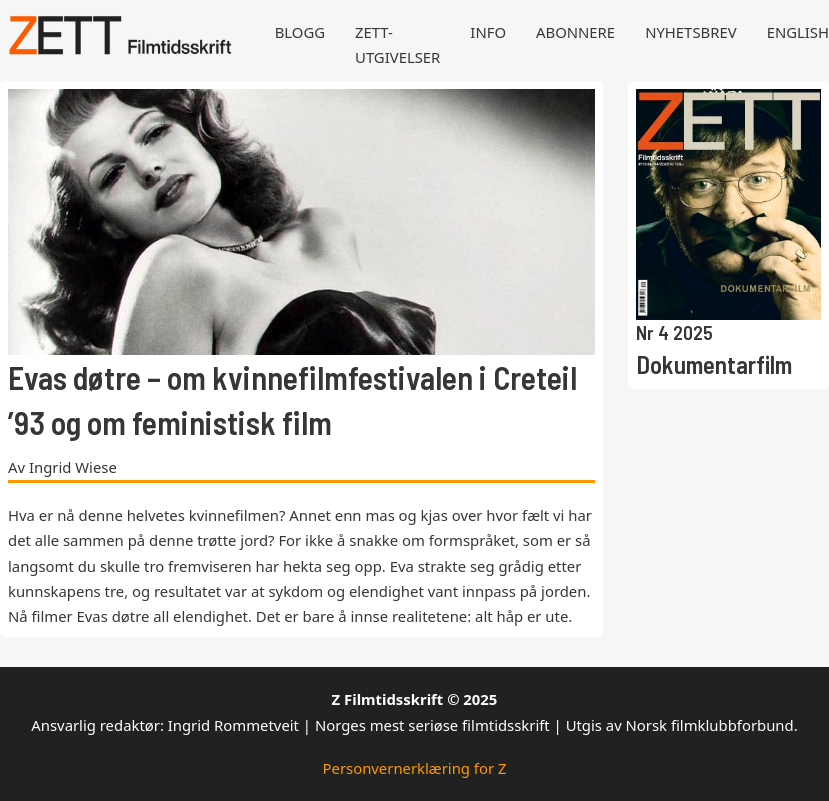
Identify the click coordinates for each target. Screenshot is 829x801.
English (798, 32)
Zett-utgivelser (397, 44)
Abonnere (575, 32)
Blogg (300, 32)
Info (488, 32)
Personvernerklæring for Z (415, 768)
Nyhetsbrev (690, 32)
